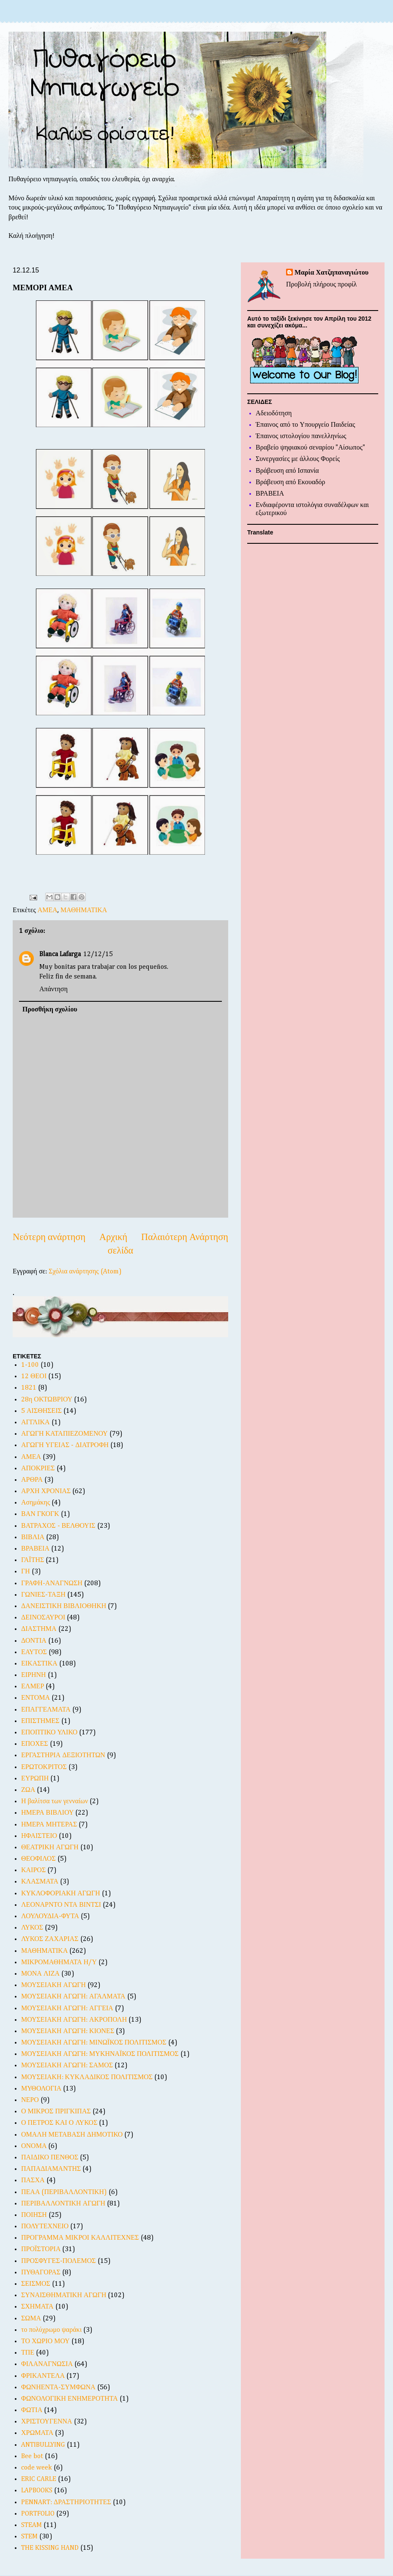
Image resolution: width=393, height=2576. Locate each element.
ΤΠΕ (27, 2353)
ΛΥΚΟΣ (32, 1928)
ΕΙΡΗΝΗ (33, 1675)
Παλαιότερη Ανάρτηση (184, 1237)
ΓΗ (25, 1571)
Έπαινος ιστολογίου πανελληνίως (301, 436)
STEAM (31, 2525)
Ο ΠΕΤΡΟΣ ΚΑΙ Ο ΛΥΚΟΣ (59, 2123)
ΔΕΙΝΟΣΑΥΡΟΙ (43, 1617)
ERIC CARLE (38, 2479)
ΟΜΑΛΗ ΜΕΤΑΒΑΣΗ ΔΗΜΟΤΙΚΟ (72, 2135)
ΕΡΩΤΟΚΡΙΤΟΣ (44, 1767)
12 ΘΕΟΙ (33, 1376)
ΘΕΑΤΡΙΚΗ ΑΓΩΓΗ (50, 1847)
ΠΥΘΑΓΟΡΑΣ (40, 2272)
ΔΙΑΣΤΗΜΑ (39, 1629)
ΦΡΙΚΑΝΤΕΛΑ (43, 2376)
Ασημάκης (35, 1502)
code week (36, 2467)
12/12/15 (98, 954)
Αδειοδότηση (274, 413)
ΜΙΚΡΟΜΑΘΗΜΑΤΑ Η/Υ (59, 1962)
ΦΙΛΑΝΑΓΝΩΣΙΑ (47, 2364)
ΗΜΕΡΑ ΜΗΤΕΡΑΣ (49, 1824)
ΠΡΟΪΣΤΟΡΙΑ (40, 2249)
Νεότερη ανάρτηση (49, 1237)
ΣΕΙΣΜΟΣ (35, 2284)
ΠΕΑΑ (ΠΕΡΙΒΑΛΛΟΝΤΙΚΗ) (64, 2192)
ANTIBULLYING (43, 2445)
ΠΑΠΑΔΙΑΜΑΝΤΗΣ (51, 2169)
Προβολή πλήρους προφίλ (321, 284)
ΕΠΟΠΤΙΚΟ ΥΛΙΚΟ (49, 1732)
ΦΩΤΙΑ (31, 2410)
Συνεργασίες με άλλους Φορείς (298, 459)
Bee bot (32, 2456)
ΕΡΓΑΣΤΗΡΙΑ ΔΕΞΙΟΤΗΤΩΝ (63, 1755)
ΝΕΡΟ (30, 2100)
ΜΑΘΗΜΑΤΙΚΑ (83, 910)
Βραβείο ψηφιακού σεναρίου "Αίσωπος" (310, 447)
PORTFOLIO (38, 2514)
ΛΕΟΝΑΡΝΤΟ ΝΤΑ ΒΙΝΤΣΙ (61, 1905)
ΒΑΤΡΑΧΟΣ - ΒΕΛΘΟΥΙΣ (58, 1526)
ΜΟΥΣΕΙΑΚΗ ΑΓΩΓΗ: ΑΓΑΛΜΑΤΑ (73, 1996)
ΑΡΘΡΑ (32, 1480)
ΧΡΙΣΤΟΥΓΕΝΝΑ (46, 2421)
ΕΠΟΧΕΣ (34, 1744)
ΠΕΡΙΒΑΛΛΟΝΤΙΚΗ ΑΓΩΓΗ (63, 2203)
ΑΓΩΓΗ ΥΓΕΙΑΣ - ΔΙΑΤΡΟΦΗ (65, 1445)
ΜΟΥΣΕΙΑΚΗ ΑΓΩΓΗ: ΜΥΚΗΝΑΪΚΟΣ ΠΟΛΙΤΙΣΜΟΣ (100, 2054)
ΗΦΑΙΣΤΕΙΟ (39, 1836)
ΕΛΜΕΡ (32, 1686)
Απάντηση (53, 989)
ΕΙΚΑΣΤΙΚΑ (39, 1663)
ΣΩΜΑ (31, 2318)
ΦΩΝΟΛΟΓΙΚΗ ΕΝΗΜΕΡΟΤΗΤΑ (69, 2399)
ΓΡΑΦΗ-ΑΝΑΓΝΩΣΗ (51, 1583)
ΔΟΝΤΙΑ (33, 1641)
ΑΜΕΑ (47, 910)
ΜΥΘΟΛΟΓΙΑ (41, 2088)
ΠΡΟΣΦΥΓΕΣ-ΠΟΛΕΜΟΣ (58, 2261)
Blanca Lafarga (60, 954)
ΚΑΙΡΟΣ (33, 1870)
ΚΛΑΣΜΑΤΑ (39, 1881)
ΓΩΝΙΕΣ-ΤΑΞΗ (43, 1595)
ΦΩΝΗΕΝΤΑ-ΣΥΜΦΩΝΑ (58, 2387)
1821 (28, 1388)
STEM (29, 2536)
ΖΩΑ (28, 1790)
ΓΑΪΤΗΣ (32, 1560)
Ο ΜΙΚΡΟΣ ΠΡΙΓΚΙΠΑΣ (56, 2111)
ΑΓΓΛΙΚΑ (35, 1422)
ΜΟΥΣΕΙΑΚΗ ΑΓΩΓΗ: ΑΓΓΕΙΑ (67, 2008)
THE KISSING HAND (50, 2548)
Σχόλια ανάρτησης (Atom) (85, 1271)
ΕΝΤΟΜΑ (35, 1698)
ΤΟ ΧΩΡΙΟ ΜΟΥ (45, 2341)
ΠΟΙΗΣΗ (34, 2215)
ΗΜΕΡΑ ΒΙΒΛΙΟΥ (47, 1813)
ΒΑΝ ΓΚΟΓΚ (40, 1514)
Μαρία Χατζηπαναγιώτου (331, 273)
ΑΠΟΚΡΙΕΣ (38, 1468)
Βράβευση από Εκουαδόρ (290, 482)
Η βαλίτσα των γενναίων (54, 1801)
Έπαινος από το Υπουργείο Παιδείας (305, 425)
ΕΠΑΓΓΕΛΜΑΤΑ (46, 1709)
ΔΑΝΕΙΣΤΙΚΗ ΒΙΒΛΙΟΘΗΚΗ (63, 1606)
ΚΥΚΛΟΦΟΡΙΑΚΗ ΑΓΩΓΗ (60, 1893)
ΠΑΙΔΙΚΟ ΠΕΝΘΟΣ (49, 2157)
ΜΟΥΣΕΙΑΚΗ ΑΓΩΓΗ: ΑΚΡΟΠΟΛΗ (74, 2020)
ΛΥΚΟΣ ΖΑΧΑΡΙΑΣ (50, 1939)
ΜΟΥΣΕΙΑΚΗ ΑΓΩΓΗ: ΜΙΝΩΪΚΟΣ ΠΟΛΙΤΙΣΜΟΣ (93, 2042)
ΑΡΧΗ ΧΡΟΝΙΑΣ (46, 1491)
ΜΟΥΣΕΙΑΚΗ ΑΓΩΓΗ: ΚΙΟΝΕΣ (67, 2031)
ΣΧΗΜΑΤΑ (37, 2306)
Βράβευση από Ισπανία (287, 471)
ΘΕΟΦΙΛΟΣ (38, 1859)
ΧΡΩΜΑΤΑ (37, 2433)
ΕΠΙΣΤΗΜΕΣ (40, 1721)
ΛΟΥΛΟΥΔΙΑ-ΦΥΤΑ (50, 1916)
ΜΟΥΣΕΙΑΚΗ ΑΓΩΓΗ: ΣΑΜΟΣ (67, 2065)
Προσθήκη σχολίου (49, 1009)
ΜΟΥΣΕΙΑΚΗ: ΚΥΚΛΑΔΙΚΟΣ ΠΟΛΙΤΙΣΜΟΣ (87, 2077)
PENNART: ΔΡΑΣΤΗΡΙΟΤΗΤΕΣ (66, 2502)
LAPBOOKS (36, 2490)
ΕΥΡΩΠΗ (35, 1778)
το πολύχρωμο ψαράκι (51, 2330)
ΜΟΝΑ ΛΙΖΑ (40, 1974)
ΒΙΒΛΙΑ (32, 1537)
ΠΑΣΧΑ (33, 2180)
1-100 (30, 1365)
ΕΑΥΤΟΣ (34, 1652)
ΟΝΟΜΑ (33, 2146)
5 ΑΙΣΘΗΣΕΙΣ (41, 1411)
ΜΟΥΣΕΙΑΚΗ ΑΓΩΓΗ (53, 1985)
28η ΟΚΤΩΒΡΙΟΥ (46, 1399)
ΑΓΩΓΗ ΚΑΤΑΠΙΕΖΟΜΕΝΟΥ (64, 1434)
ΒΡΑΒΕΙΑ (35, 1549)
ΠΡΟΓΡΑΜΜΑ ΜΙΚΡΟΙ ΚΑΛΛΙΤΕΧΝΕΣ (80, 2238)
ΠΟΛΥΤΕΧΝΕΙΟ (44, 2226)
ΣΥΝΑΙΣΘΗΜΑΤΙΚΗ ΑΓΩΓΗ (63, 2295)
